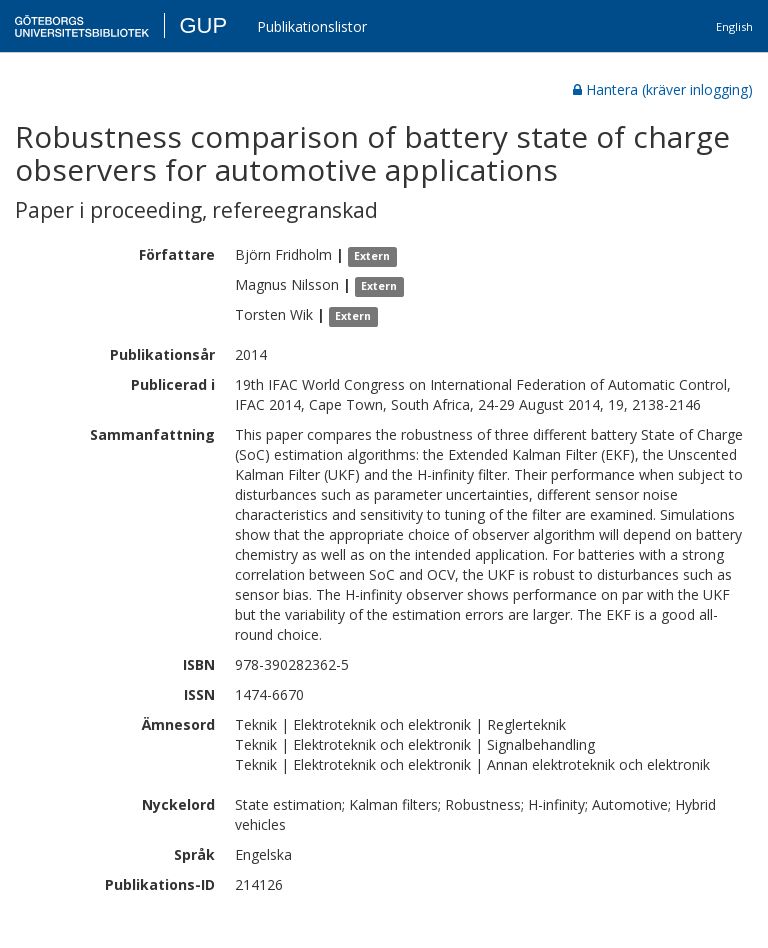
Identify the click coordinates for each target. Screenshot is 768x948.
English (734, 26)
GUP (203, 25)
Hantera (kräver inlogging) (663, 89)
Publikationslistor (312, 26)
